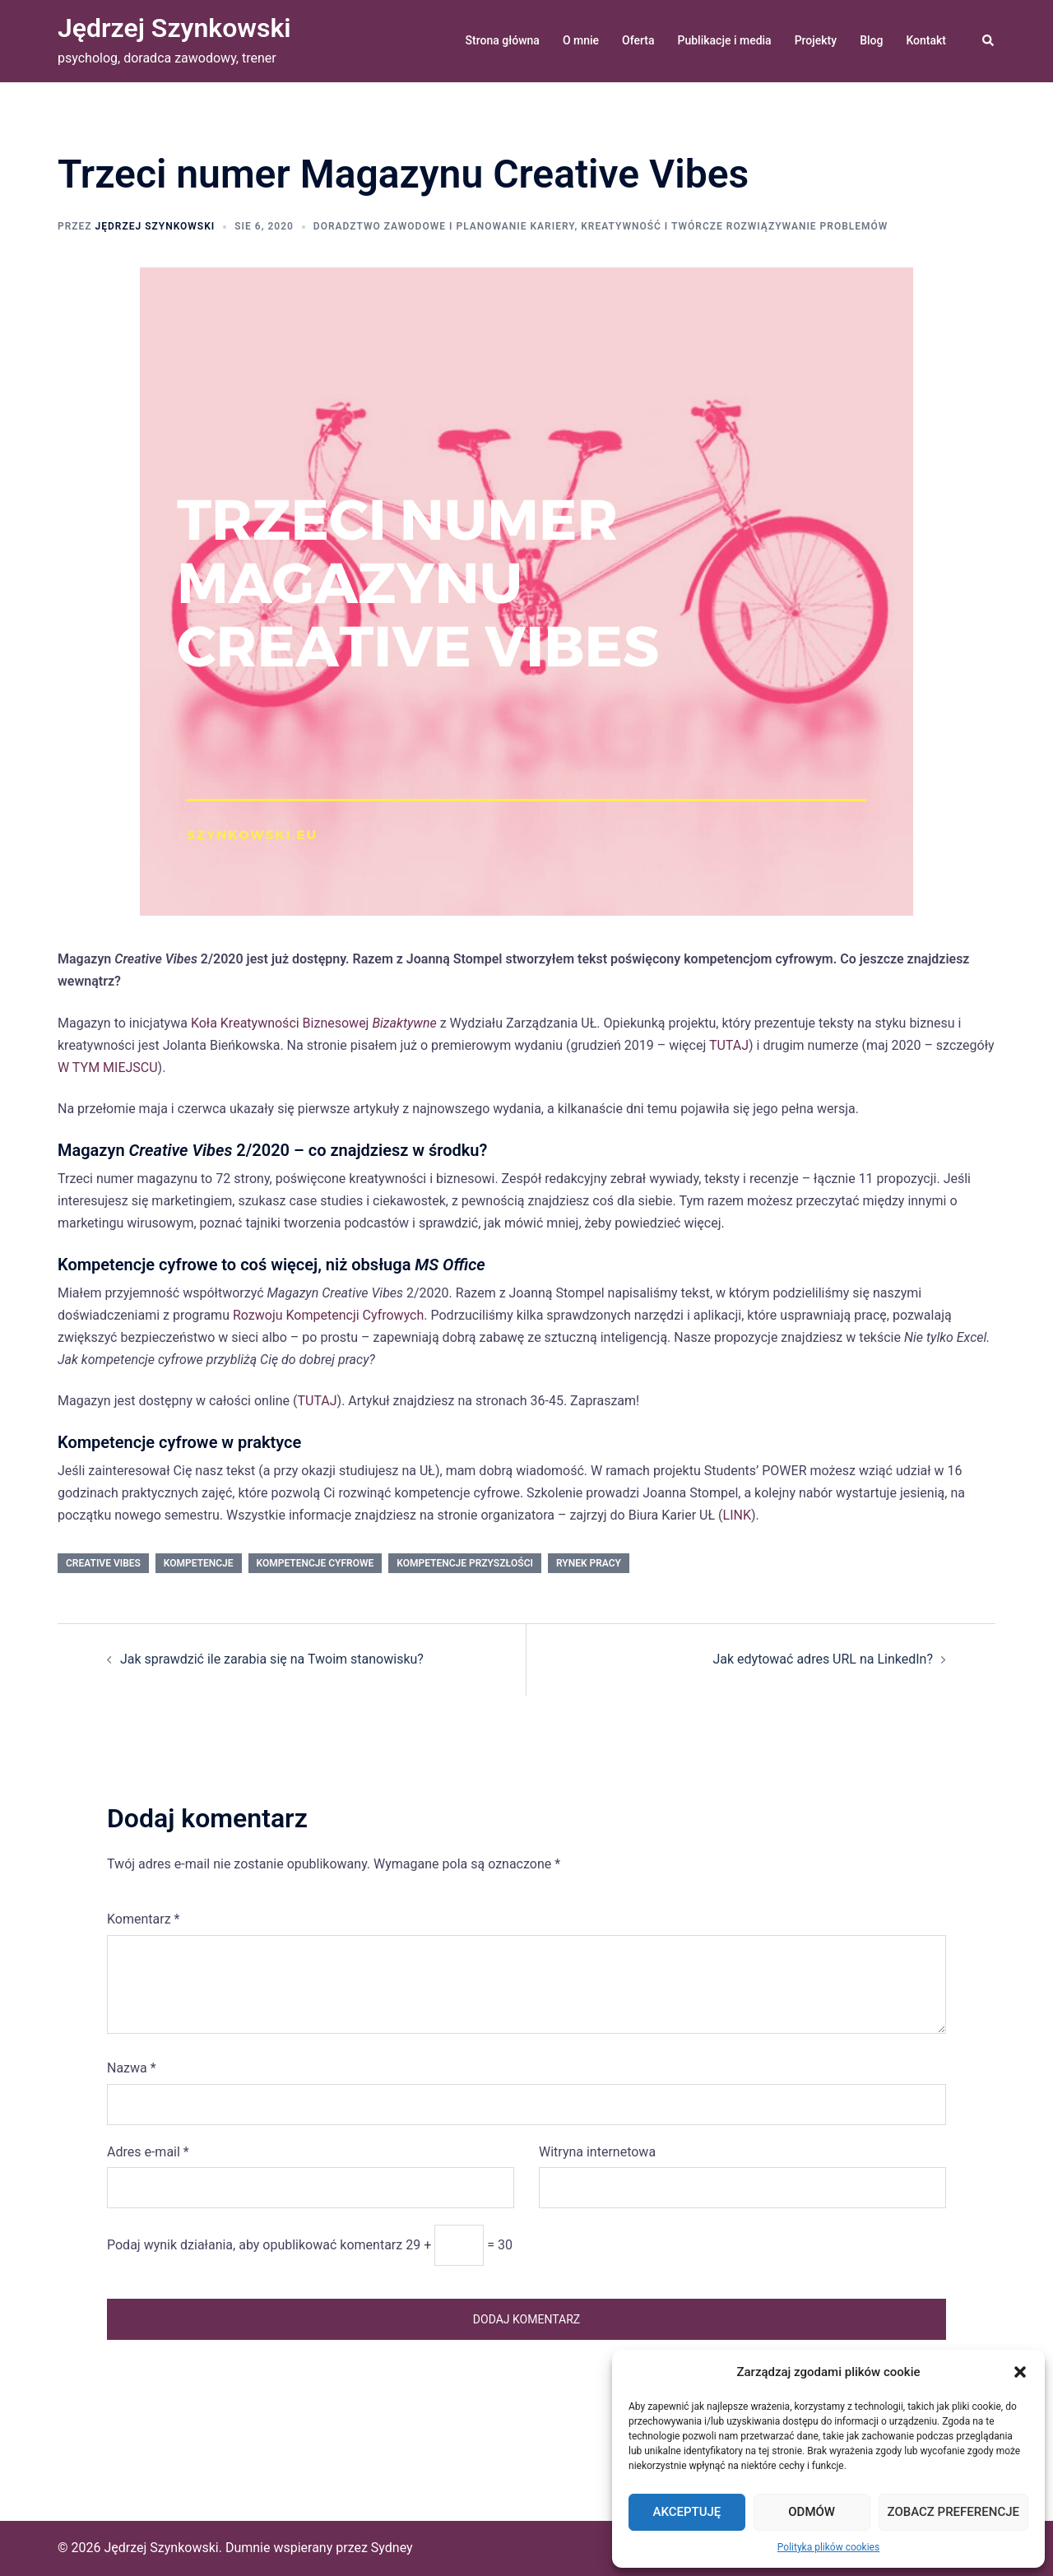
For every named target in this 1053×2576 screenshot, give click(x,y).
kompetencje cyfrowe (315, 1563)
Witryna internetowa (597, 2152)
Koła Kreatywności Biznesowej (314, 1023)
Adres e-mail (148, 2152)
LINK (737, 1515)
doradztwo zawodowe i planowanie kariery (444, 226)
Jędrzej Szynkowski (174, 28)
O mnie (581, 40)
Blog (871, 40)
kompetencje (199, 1563)
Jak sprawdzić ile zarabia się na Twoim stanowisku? (272, 1659)
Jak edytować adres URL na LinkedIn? (822, 1659)
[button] (1020, 2372)
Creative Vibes (103, 1563)
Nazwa (131, 2068)
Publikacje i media (725, 40)
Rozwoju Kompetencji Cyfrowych (328, 1315)
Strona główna (503, 40)
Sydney (392, 2547)
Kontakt (926, 40)
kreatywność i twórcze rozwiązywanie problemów (734, 226)
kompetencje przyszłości (465, 1563)
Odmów (811, 2511)
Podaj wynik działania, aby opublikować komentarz (254, 2245)
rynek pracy (588, 1563)
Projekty (816, 40)
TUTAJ (729, 1045)
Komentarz (143, 1919)
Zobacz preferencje (953, 2511)
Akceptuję (686, 2511)
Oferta (638, 40)
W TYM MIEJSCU (108, 1067)
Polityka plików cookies (828, 2547)
